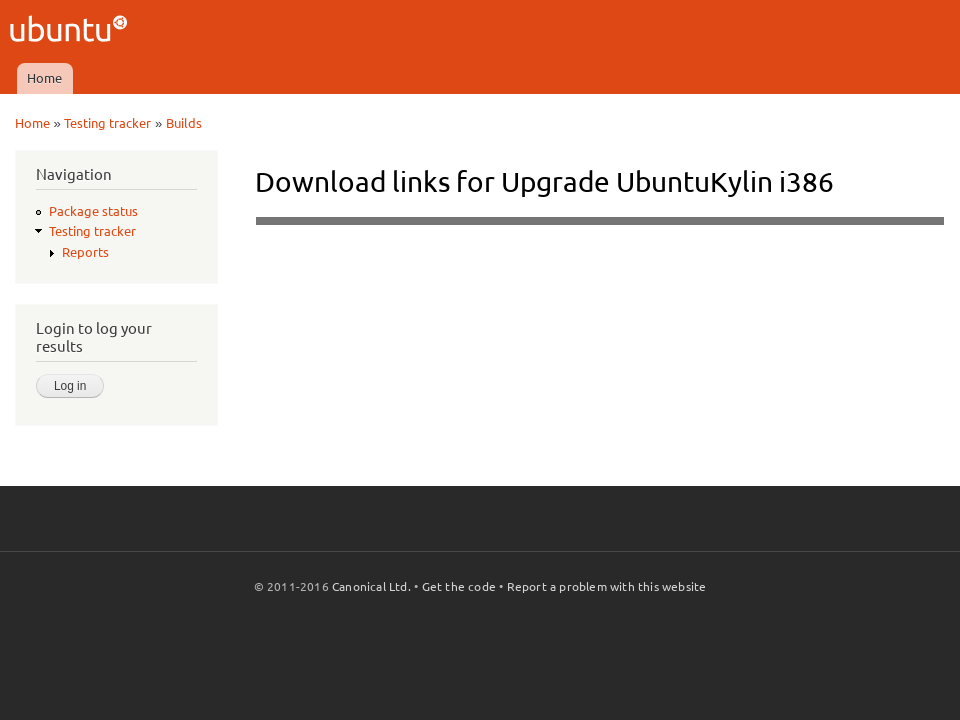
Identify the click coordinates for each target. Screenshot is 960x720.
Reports (85, 252)
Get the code (459, 586)
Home (44, 78)
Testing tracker (107, 123)
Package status (93, 211)
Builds (184, 123)
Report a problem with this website (607, 586)
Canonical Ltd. (371, 586)
